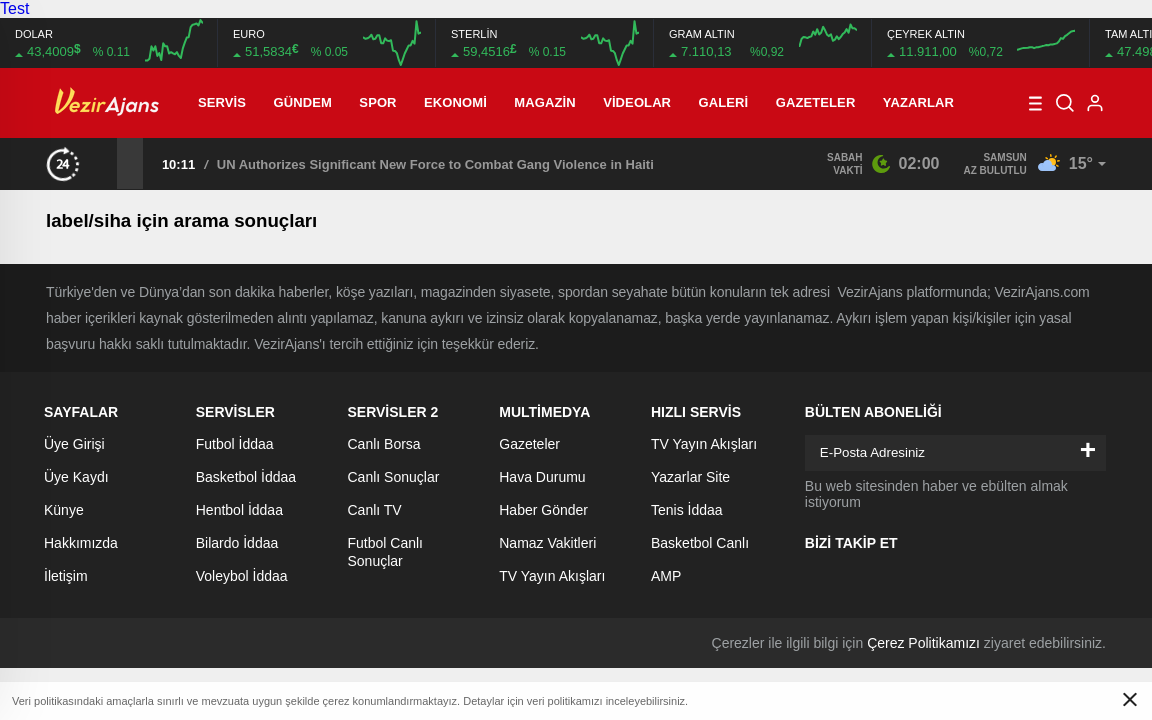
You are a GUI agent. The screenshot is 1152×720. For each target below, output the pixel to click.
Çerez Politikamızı (923, 643)
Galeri (724, 102)
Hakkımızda (81, 543)
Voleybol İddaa (242, 576)
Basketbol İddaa (246, 477)
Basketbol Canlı (700, 543)
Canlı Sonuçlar (394, 477)
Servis (222, 102)
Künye (64, 510)
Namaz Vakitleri (547, 543)
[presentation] (104, 163)
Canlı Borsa (384, 444)
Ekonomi (455, 102)
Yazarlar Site (690, 477)
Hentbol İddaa (239, 510)
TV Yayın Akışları (552, 576)
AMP (666, 576)
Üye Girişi (74, 444)
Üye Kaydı (76, 477)
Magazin (544, 102)
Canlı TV (375, 510)
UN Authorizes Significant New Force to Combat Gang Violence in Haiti (435, 164)
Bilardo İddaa (237, 543)
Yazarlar (918, 102)
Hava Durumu (542, 477)
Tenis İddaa (687, 510)
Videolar (637, 102)
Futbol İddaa (235, 444)
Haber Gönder (543, 510)
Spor (377, 102)
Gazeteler (816, 102)
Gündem (303, 102)
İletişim (66, 576)
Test (14, 8)
